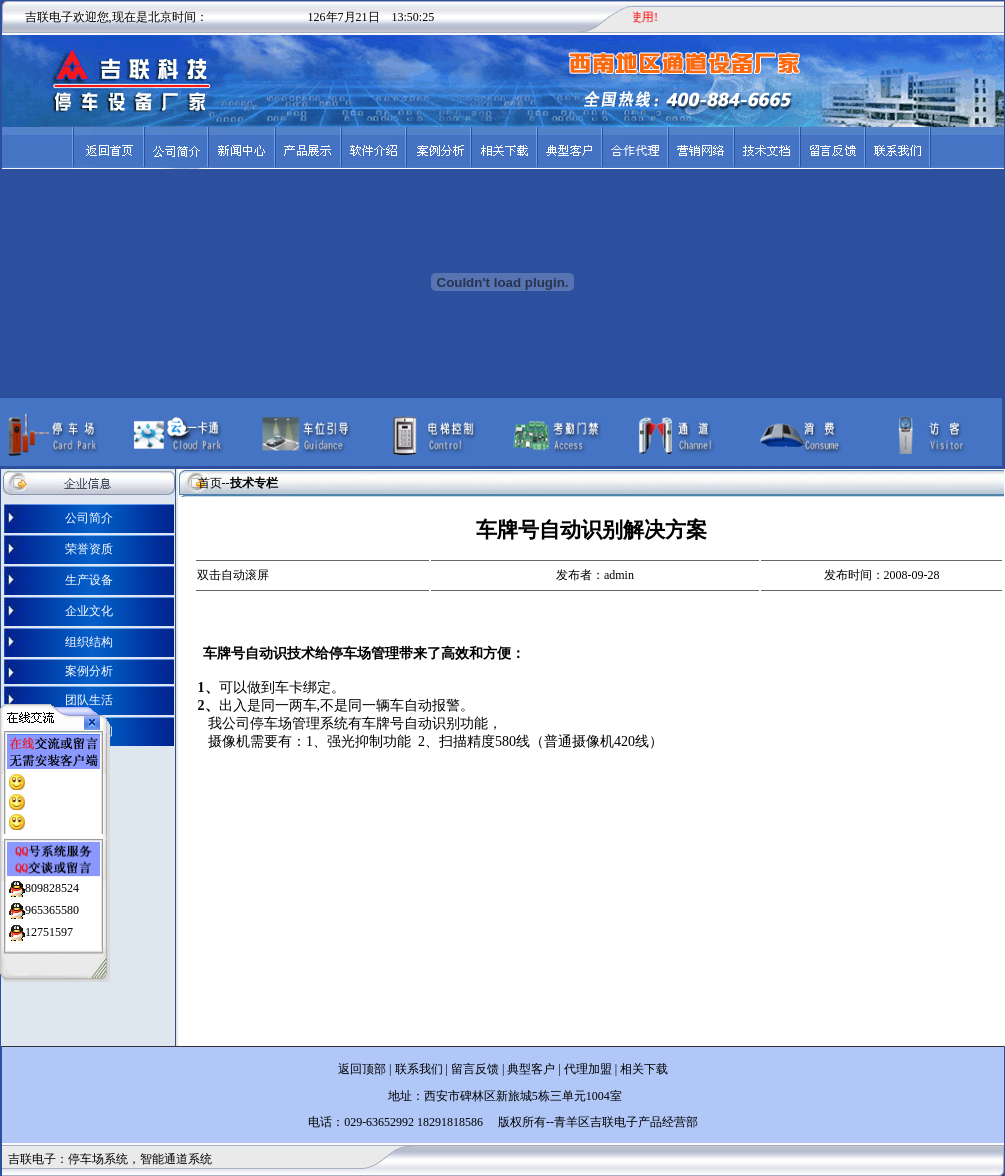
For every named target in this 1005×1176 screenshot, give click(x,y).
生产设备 (89, 580)
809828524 (52, 884)
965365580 (52, 906)
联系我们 (419, 1069)
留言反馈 (475, 1069)
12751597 (49, 928)
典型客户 (529, 1069)
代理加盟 (588, 1069)
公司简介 (89, 518)
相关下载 (644, 1069)
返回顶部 (362, 1069)
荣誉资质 (89, 549)
